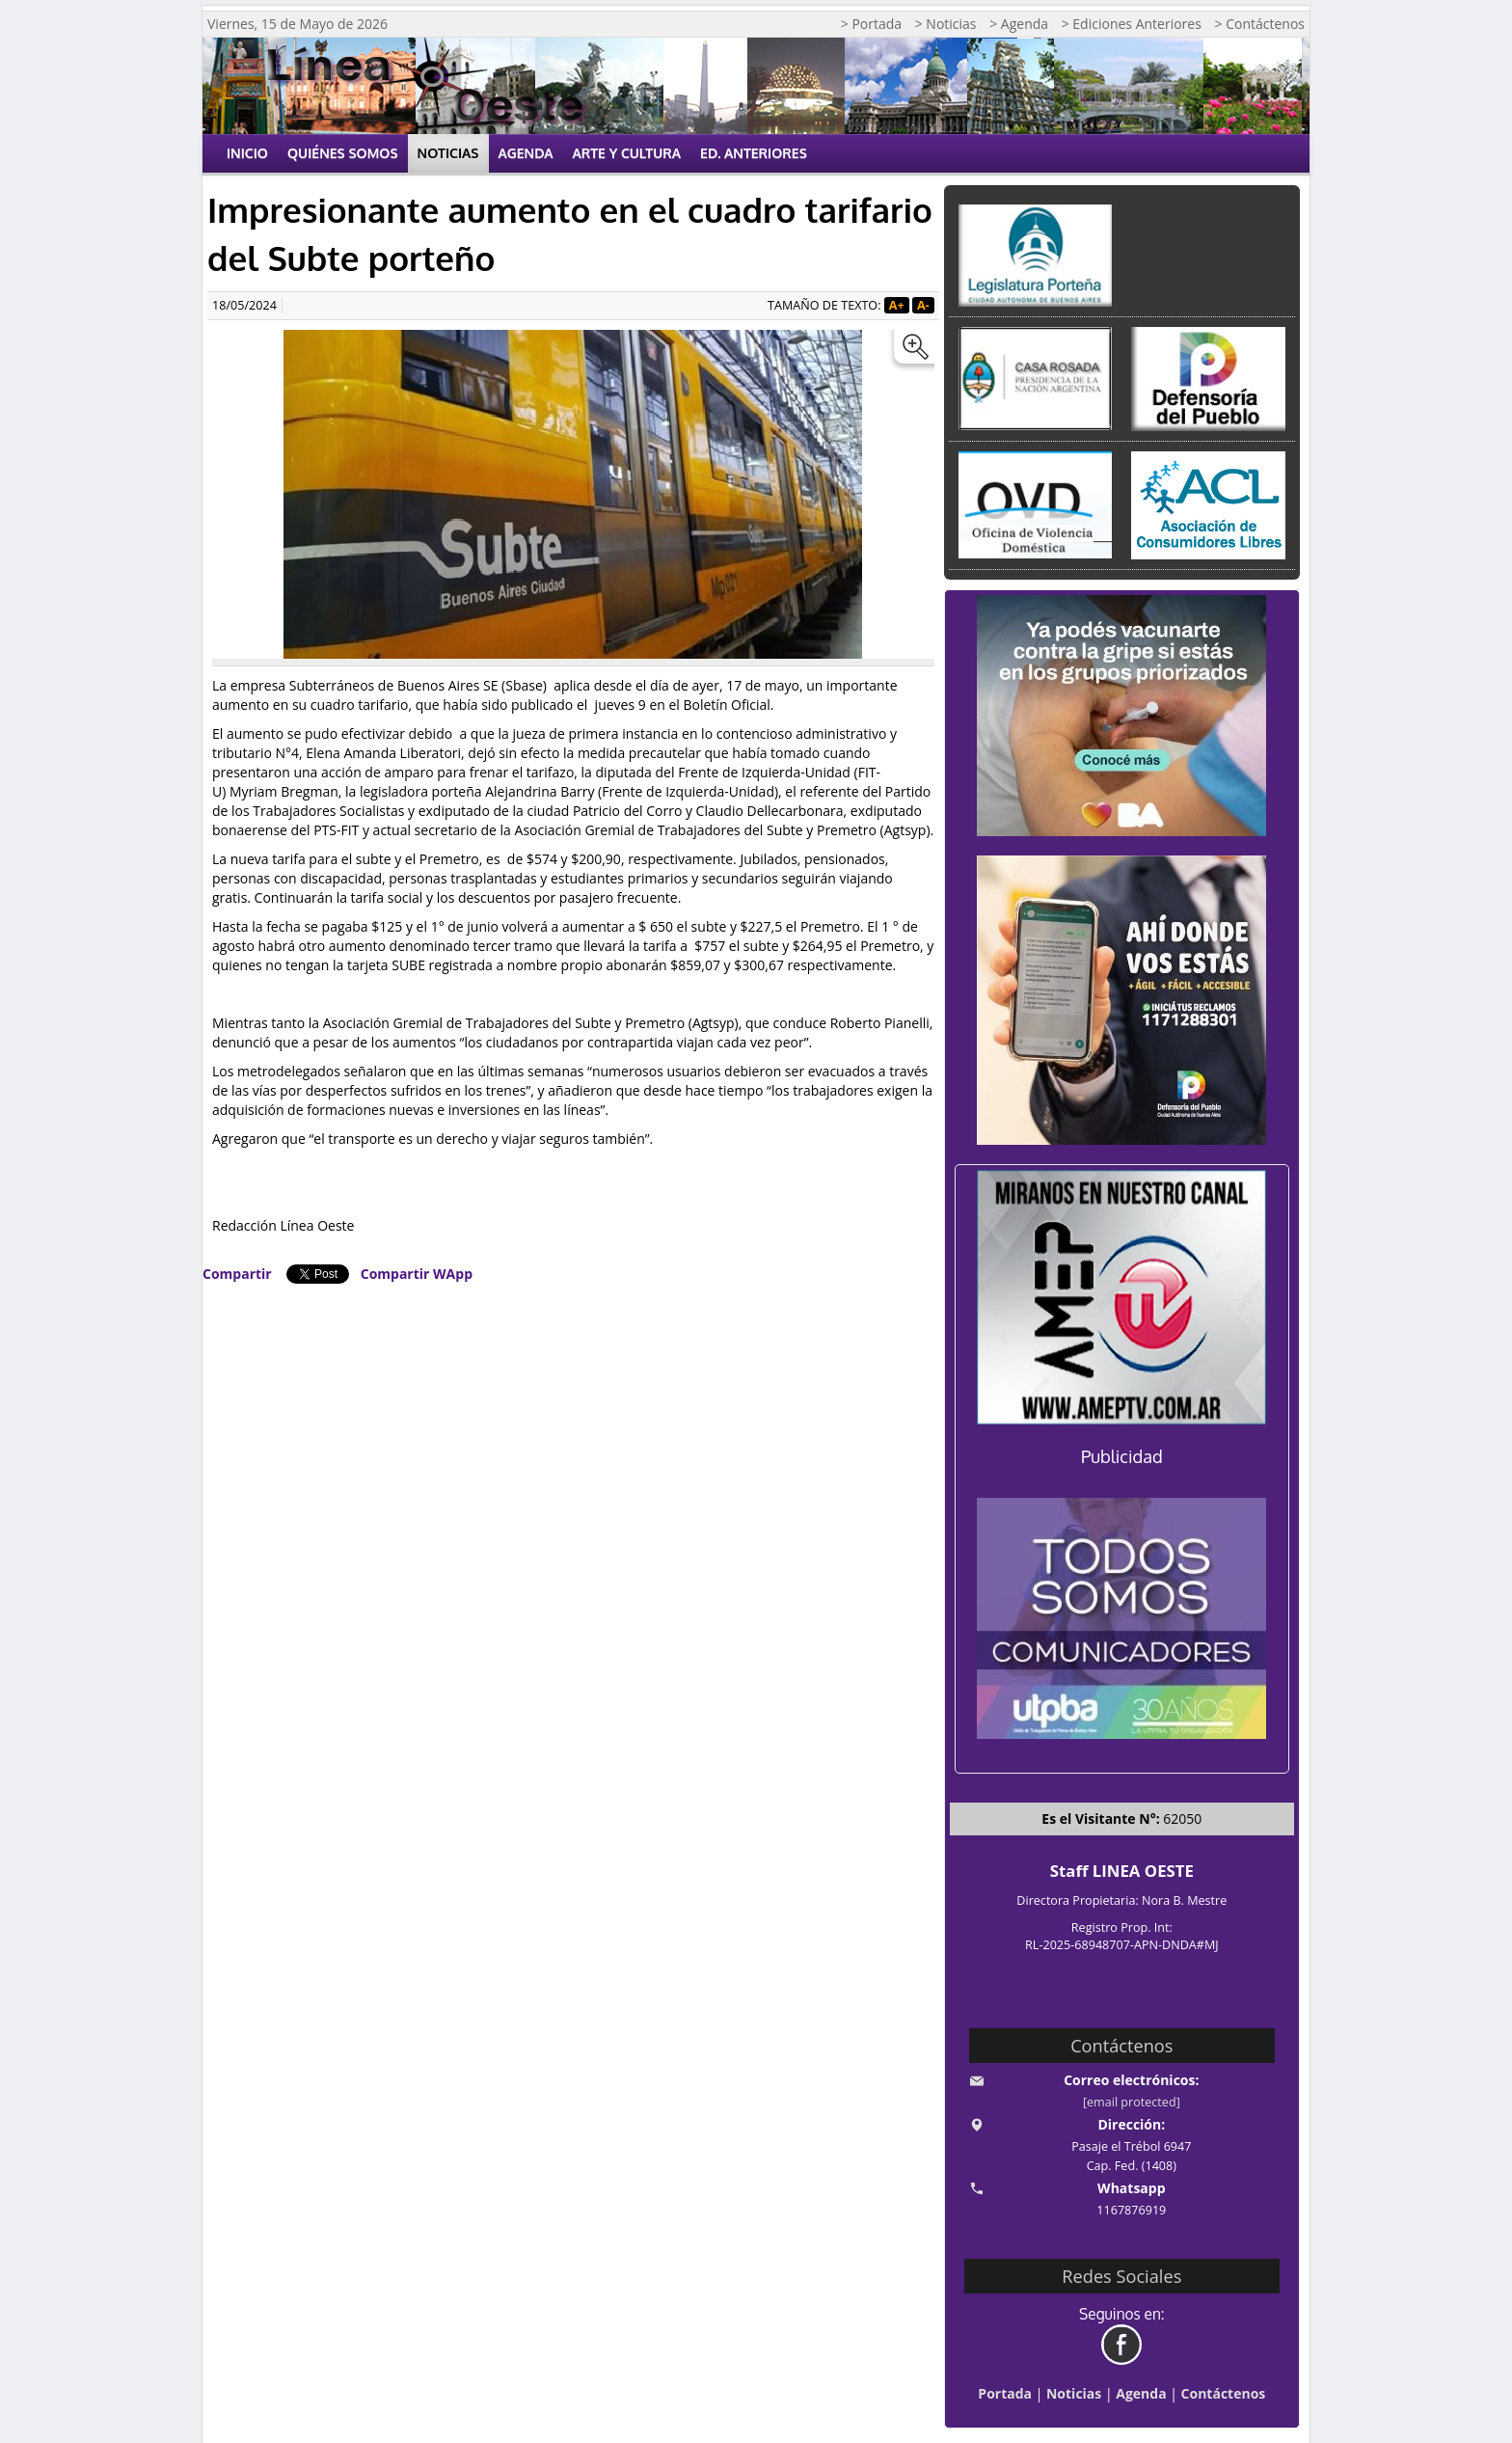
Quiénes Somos (342, 153)
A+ (896, 305)
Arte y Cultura (627, 153)
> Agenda (1018, 23)
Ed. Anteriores (753, 153)
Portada (1005, 2393)
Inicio (247, 153)
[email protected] (1131, 2102)
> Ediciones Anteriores (1132, 23)
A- (923, 305)
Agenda (526, 153)
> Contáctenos (1260, 23)
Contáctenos (1223, 2393)
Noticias (448, 153)
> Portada (871, 23)
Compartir (237, 1273)
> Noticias (946, 23)
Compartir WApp (416, 1273)
